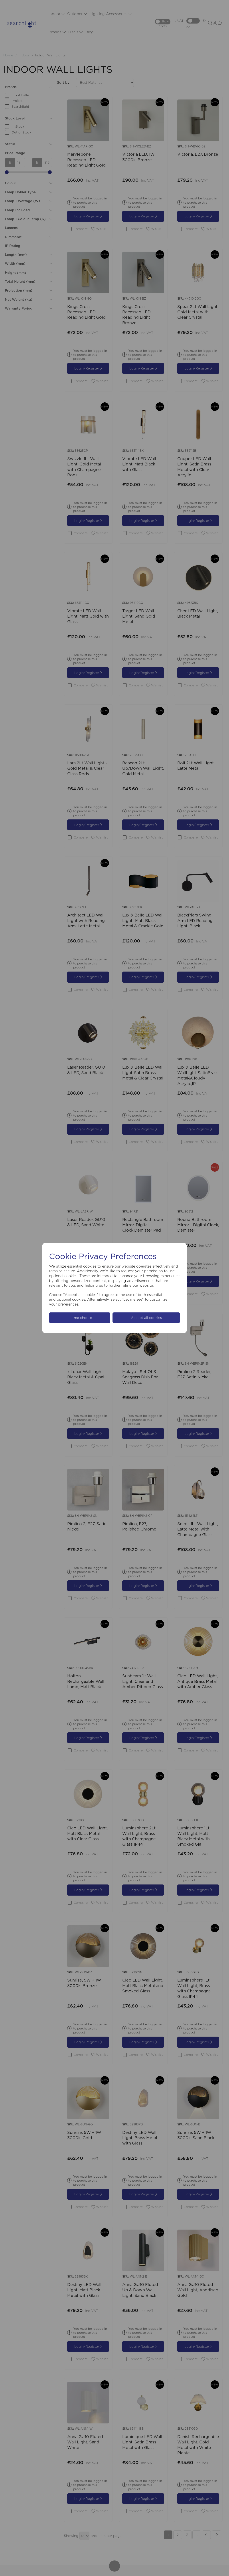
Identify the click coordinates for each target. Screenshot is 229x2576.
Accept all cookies (146, 1317)
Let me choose (79, 1317)
